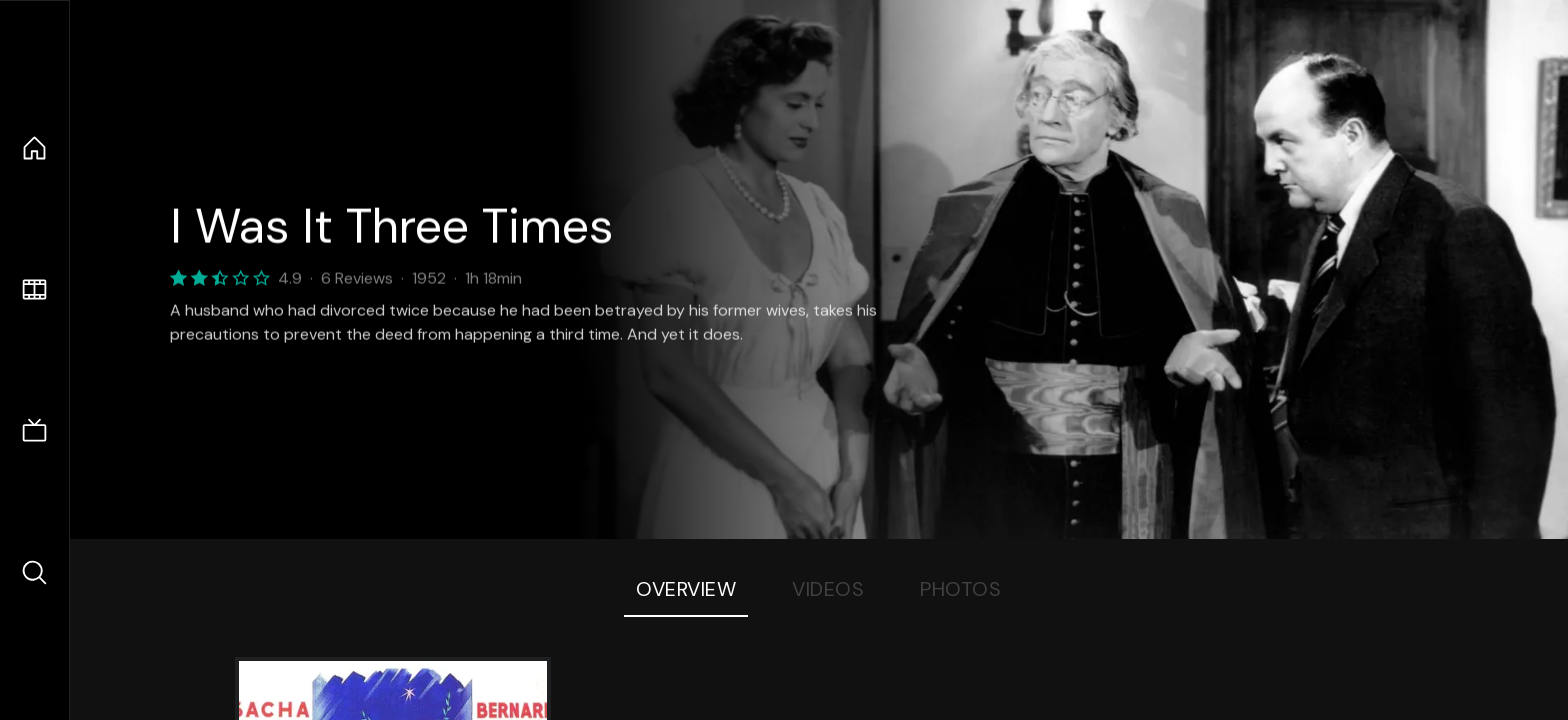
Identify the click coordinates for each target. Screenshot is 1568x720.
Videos (828, 589)
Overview (686, 589)
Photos (960, 589)
